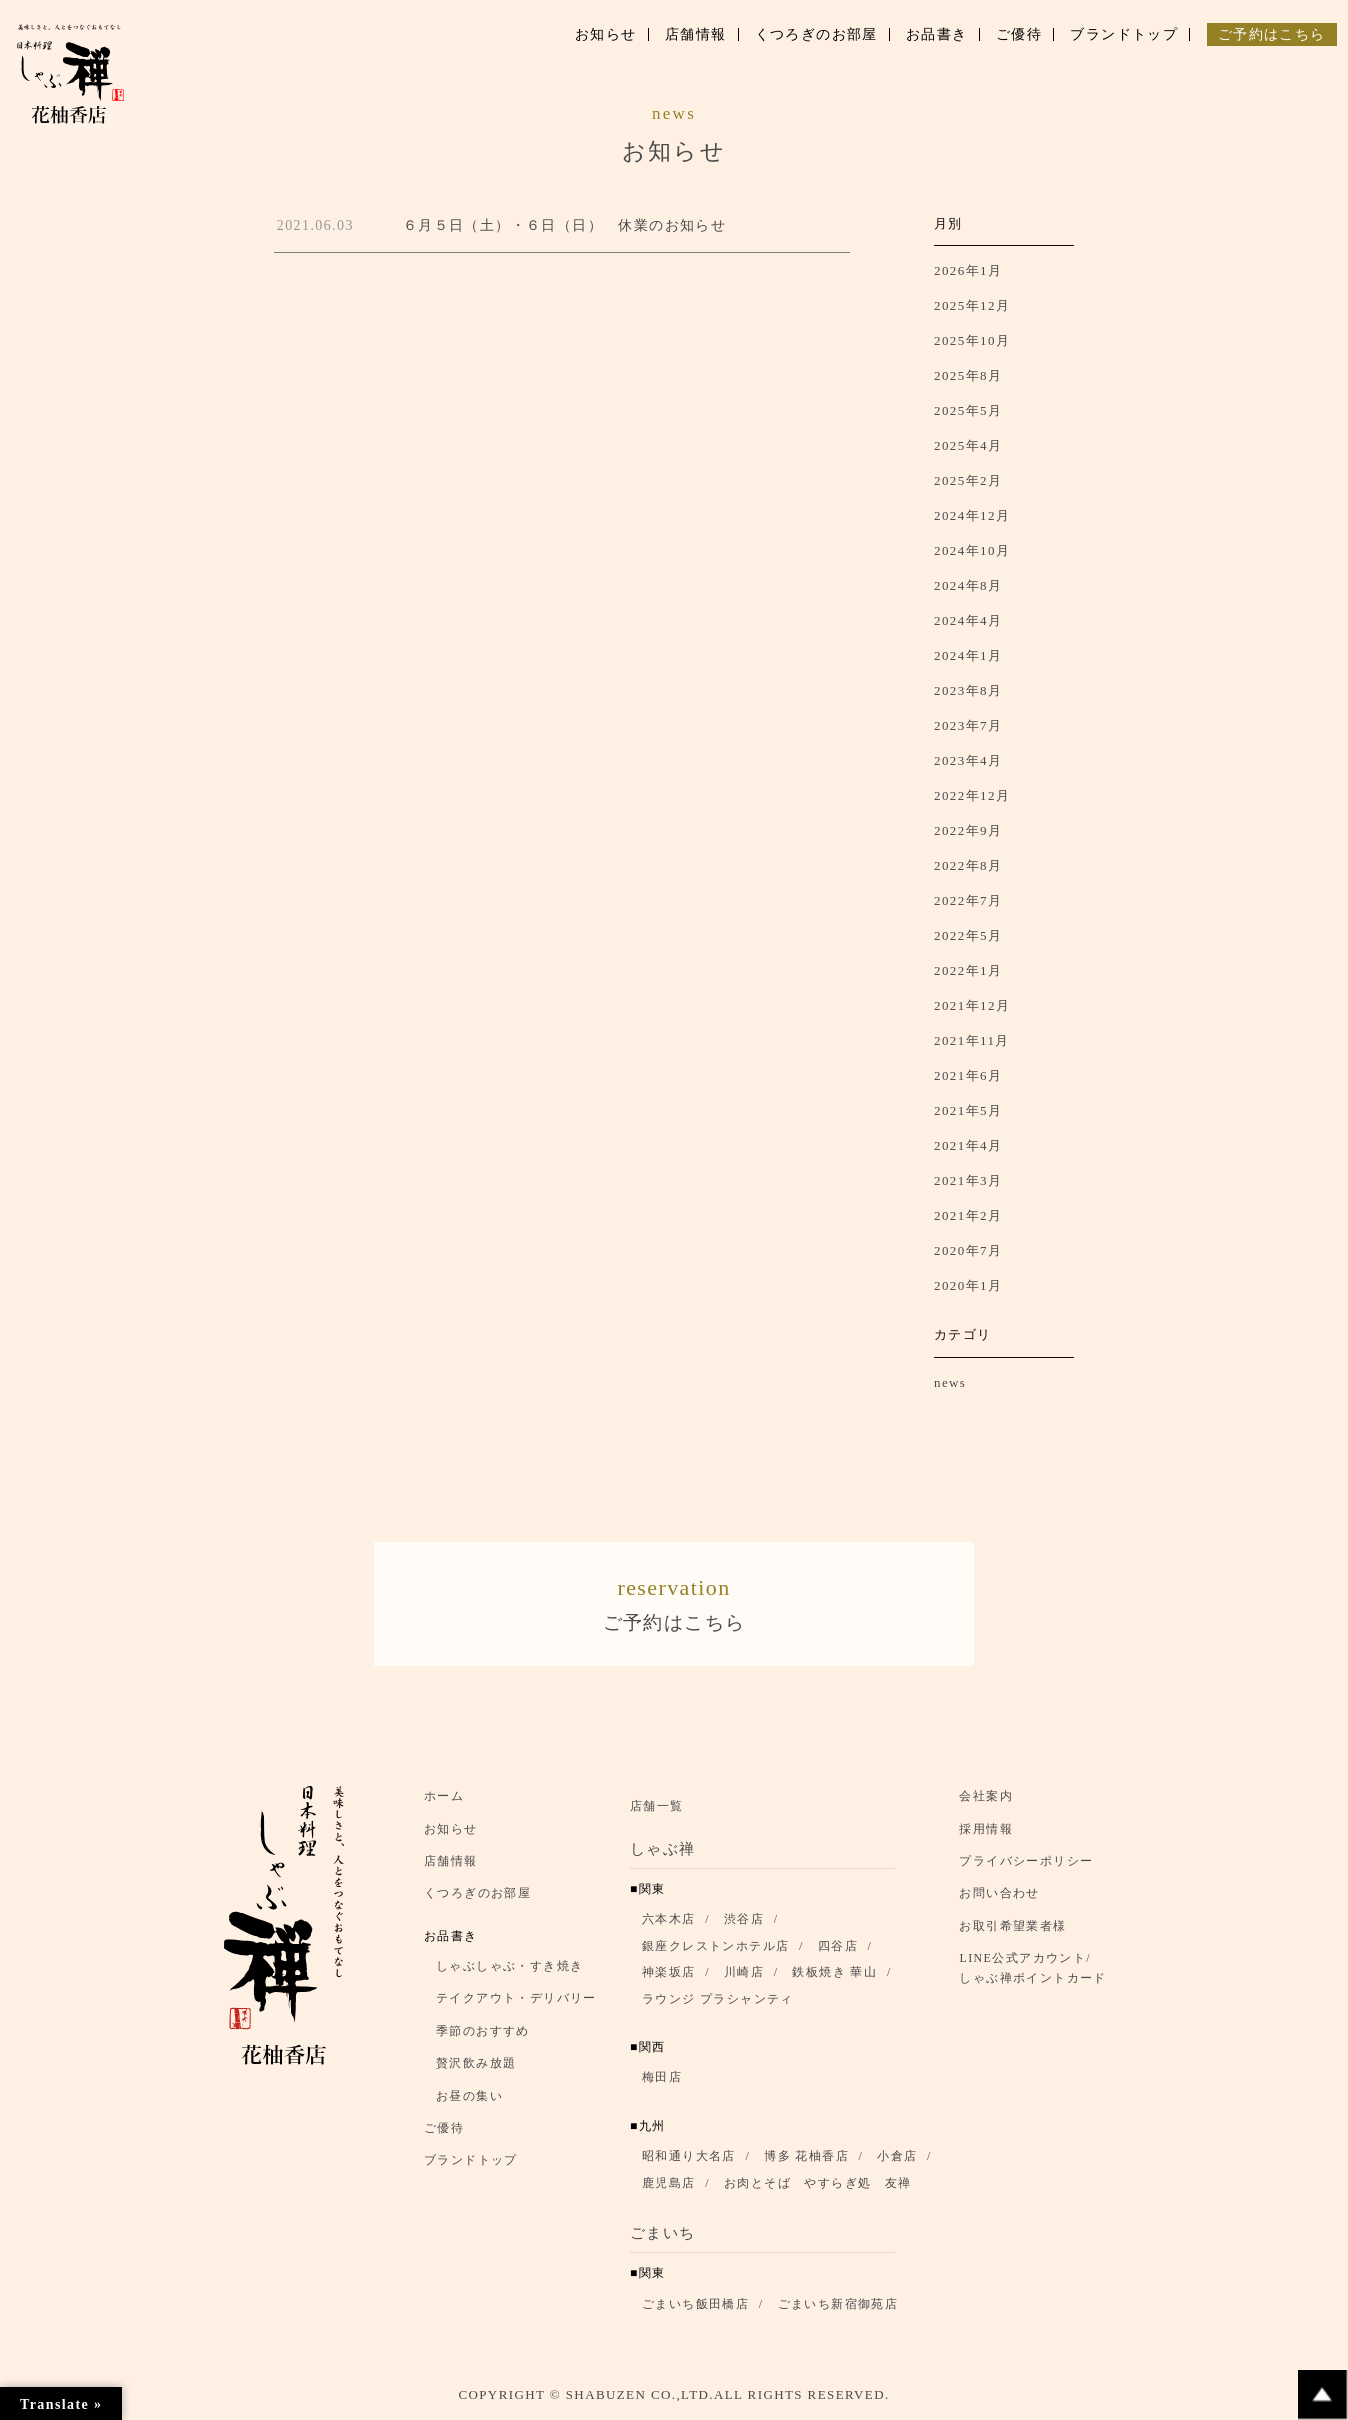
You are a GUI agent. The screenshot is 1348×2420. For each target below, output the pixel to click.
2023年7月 (968, 725)
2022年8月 (968, 865)
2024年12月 (972, 515)
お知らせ (451, 1833)
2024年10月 (972, 550)
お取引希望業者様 (1012, 1930)
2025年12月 (972, 305)
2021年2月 (968, 1215)
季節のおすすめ (483, 2036)
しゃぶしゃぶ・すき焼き (509, 1971)
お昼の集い (469, 2100)
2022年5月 (968, 935)
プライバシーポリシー (1026, 1866)
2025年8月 (968, 375)
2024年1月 (968, 655)
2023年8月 (968, 690)
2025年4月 (968, 445)
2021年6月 (968, 1075)
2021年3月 (968, 1180)
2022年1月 (968, 970)
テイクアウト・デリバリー (516, 2003)
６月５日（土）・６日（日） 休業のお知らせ (564, 225)
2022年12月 (972, 795)
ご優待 (444, 2133)
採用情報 (986, 1833)
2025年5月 (968, 410)
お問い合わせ (999, 1898)
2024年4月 (968, 620)
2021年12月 (972, 1005)
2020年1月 (968, 1285)
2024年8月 (968, 585)
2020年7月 (968, 1250)
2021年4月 (968, 1145)
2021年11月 (972, 1040)
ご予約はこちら (674, 1603)
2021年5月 (968, 1110)
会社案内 (986, 1801)
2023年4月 (968, 760)
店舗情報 (451, 1866)
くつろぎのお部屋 (477, 1898)
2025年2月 (968, 480)
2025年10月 (972, 340)
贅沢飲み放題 (476, 2068)
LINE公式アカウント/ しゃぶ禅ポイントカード (1038, 1973)
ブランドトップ (471, 2165)
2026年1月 (968, 270)
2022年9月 (968, 830)
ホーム (444, 1801)
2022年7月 (968, 900)
